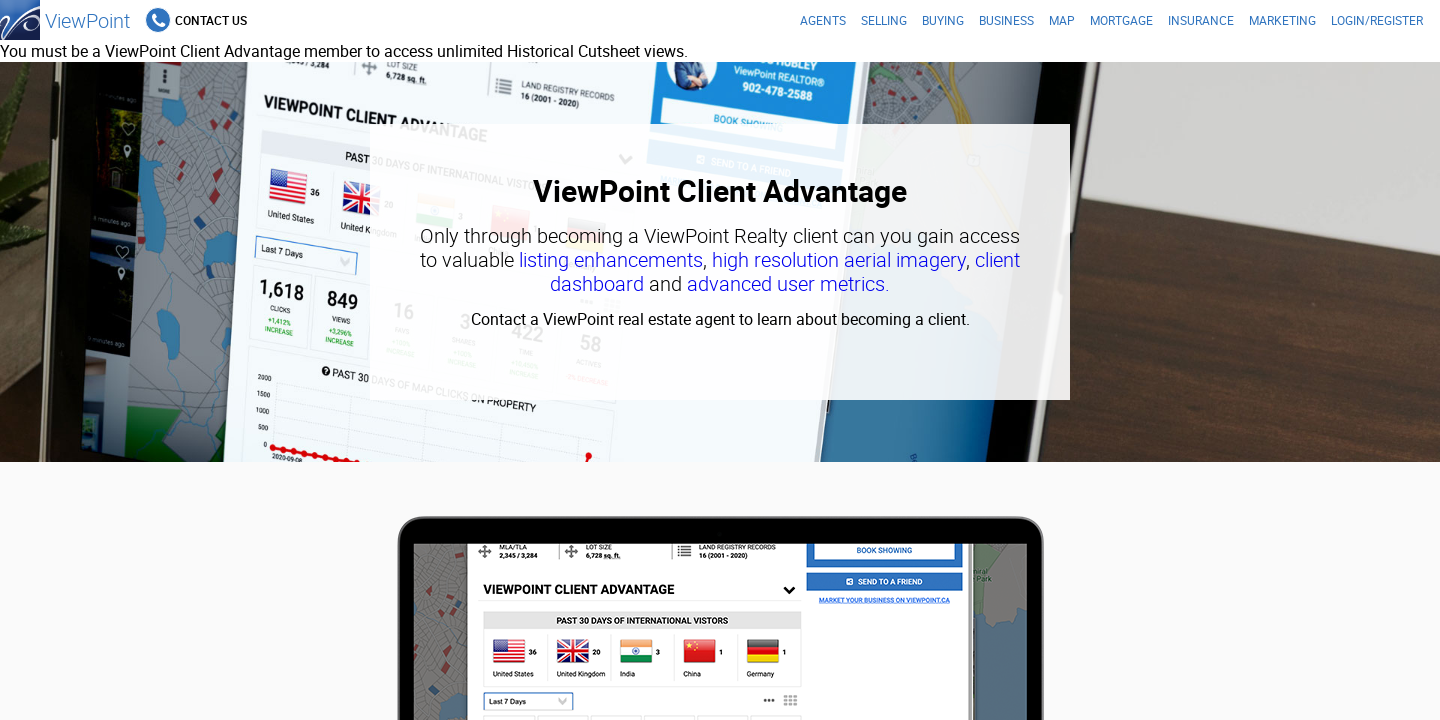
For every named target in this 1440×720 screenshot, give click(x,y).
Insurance (1201, 20)
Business (1006, 20)
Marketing (1282, 20)
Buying (943, 20)
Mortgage (1121, 20)
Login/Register (1377, 20)
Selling (884, 20)
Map (1062, 20)
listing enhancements (611, 259)
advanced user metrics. (788, 283)
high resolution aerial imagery (839, 259)
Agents (823, 20)
